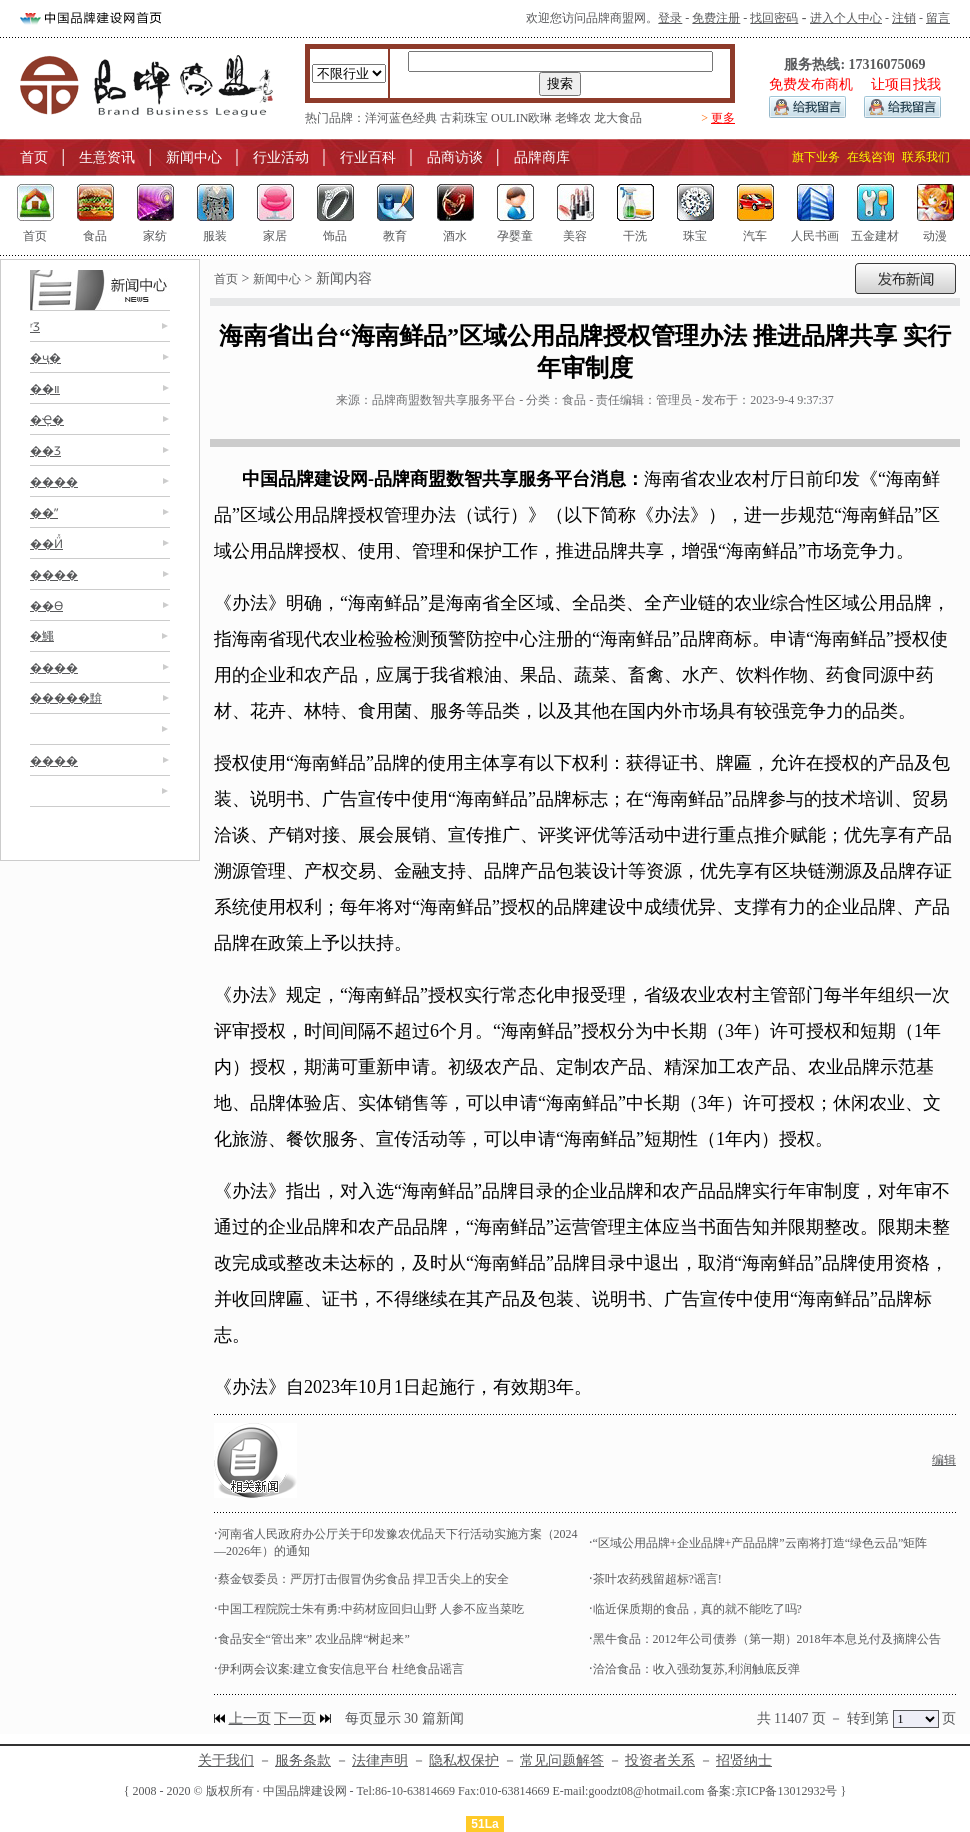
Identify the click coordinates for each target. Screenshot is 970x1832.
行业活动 (281, 157)
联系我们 (926, 157)
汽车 (755, 236)
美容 (575, 236)
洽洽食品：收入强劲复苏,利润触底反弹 (696, 1669)
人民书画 (815, 236)
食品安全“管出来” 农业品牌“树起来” (314, 1639)
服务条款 (303, 1760)
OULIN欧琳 (521, 118)
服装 (215, 236)
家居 (275, 236)
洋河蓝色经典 (401, 118)
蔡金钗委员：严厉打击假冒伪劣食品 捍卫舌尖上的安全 (363, 1579)
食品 (95, 236)
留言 (938, 18)
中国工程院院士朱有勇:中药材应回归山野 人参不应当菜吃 (371, 1609)
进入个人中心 (846, 18)
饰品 (335, 236)
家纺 (155, 236)
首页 (34, 157)
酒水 (455, 236)
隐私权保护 (464, 1760)
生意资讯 (107, 157)
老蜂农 (573, 118)
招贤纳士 (744, 1760)
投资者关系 (660, 1760)
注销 (904, 18)
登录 (670, 18)
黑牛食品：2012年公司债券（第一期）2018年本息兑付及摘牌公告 (767, 1639)
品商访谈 (455, 157)
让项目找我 (906, 84)
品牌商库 (542, 157)
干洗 (635, 236)
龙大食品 (618, 118)
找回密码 (774, 18)
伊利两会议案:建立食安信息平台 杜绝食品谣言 (341, 1669)
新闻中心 (194, 157)
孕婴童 (515, 236)
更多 (723, 118)
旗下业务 (816, 157)
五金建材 (875, 236)
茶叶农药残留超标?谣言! (657, 1579)
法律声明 (380, 1760)
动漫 (935, 236)
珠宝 (695, 236)
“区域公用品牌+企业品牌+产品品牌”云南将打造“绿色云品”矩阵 (760, 1543)
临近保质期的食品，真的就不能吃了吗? (697, 1609)
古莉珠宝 (464, 118)
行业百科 (368, 157)
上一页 (250, 1718)
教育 (395, 236)
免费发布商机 (811, 84)
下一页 (295, 1718)
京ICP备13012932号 (786, 1791)
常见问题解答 (562, 1760)
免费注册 (716, 18)
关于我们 (226, 1760)
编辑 (944, 1460)
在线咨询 (871, 157)
